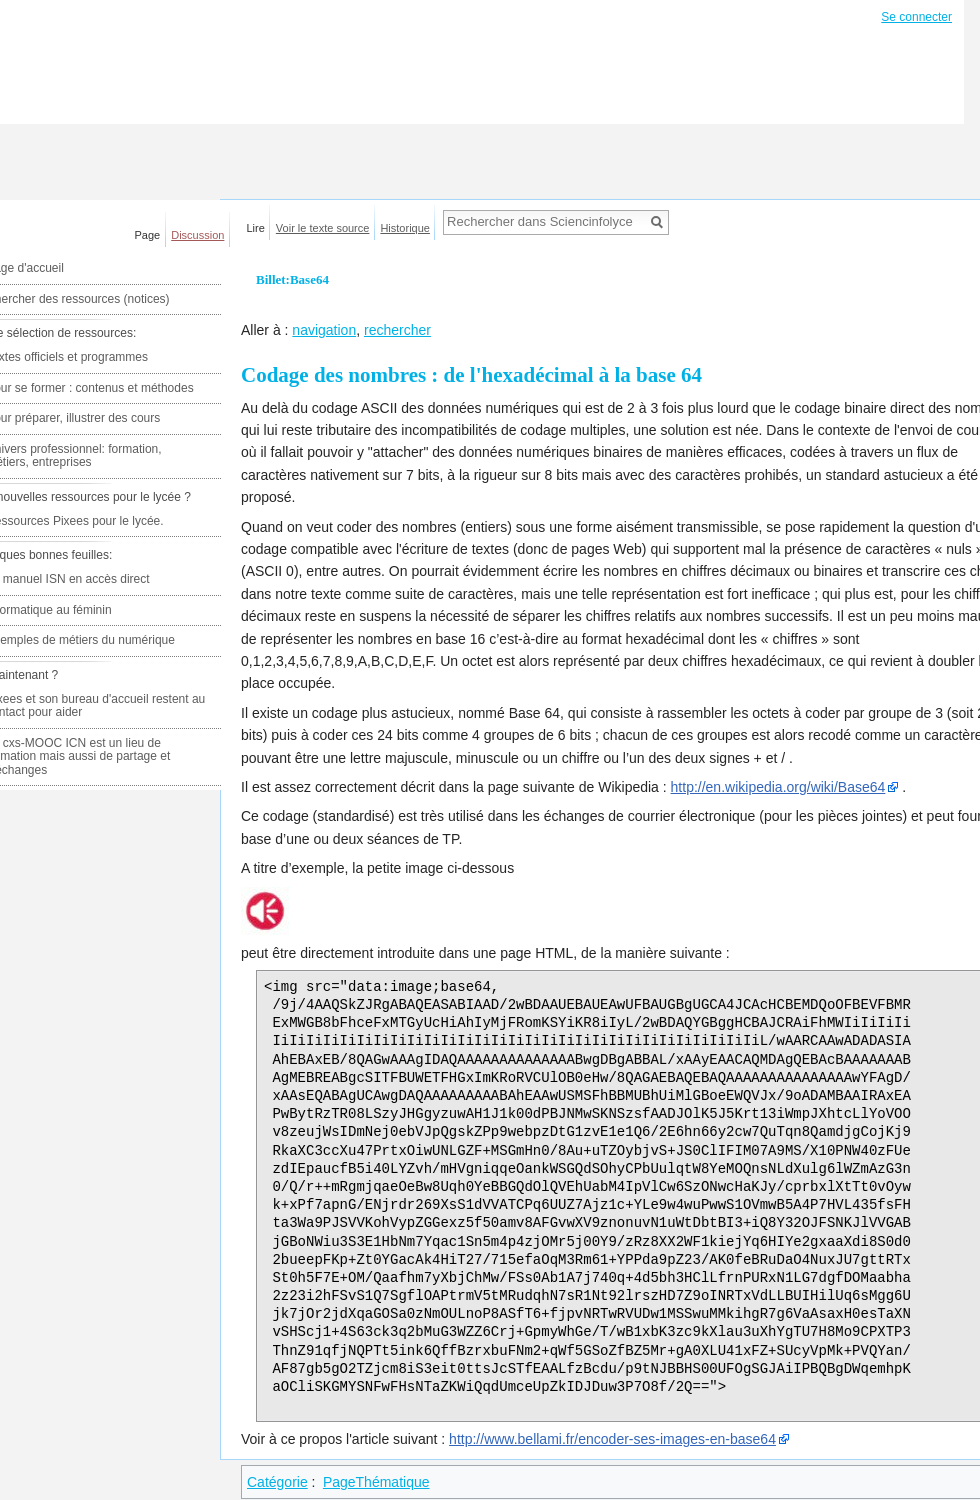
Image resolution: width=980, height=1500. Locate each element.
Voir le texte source (323, 228)
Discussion (197, 235)
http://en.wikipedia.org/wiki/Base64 (778, 787)
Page (148, 235)
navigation (324, 330)
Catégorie (277, 1482)
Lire (256, 228)
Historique (405, 228)
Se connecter (916, 17)
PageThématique (376, 1482)
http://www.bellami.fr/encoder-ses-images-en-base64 (612, 1439)
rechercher (397, 330)
